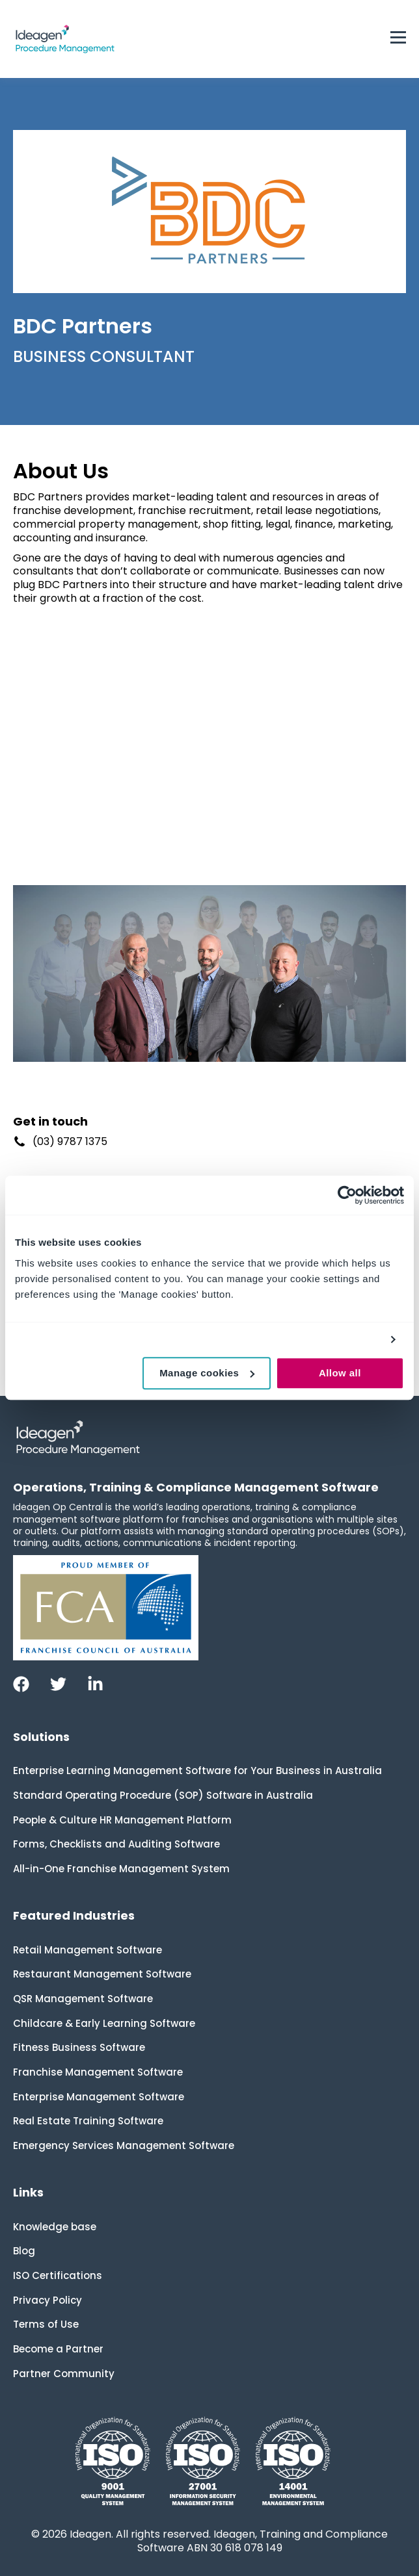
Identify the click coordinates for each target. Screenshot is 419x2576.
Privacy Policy (47, 2300)
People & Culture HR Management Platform (122, 1819)
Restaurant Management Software (102, 1973)
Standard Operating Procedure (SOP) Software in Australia (163, 1795)
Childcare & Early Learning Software (104, 2023)
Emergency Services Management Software (123, 2145)
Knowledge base (54, 2226)
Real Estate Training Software (88, 2120)
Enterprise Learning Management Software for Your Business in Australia (197, 1770)
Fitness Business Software (79, 2047)
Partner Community (64, 2373)
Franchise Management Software (98, 2072)
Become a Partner (58, 2348)
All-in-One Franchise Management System (121, 1868)
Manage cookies (206, 1372)
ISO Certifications (57, 2275)
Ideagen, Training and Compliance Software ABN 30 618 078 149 (262, 2541)
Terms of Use (46, 2324)
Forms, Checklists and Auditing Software (116, 1843)
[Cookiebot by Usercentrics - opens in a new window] (347, 1195)
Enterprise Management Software (98, 2096)
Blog (24, 2250)
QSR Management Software (83, 1998)
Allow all (340, 1372)
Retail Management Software (87, 1949)
